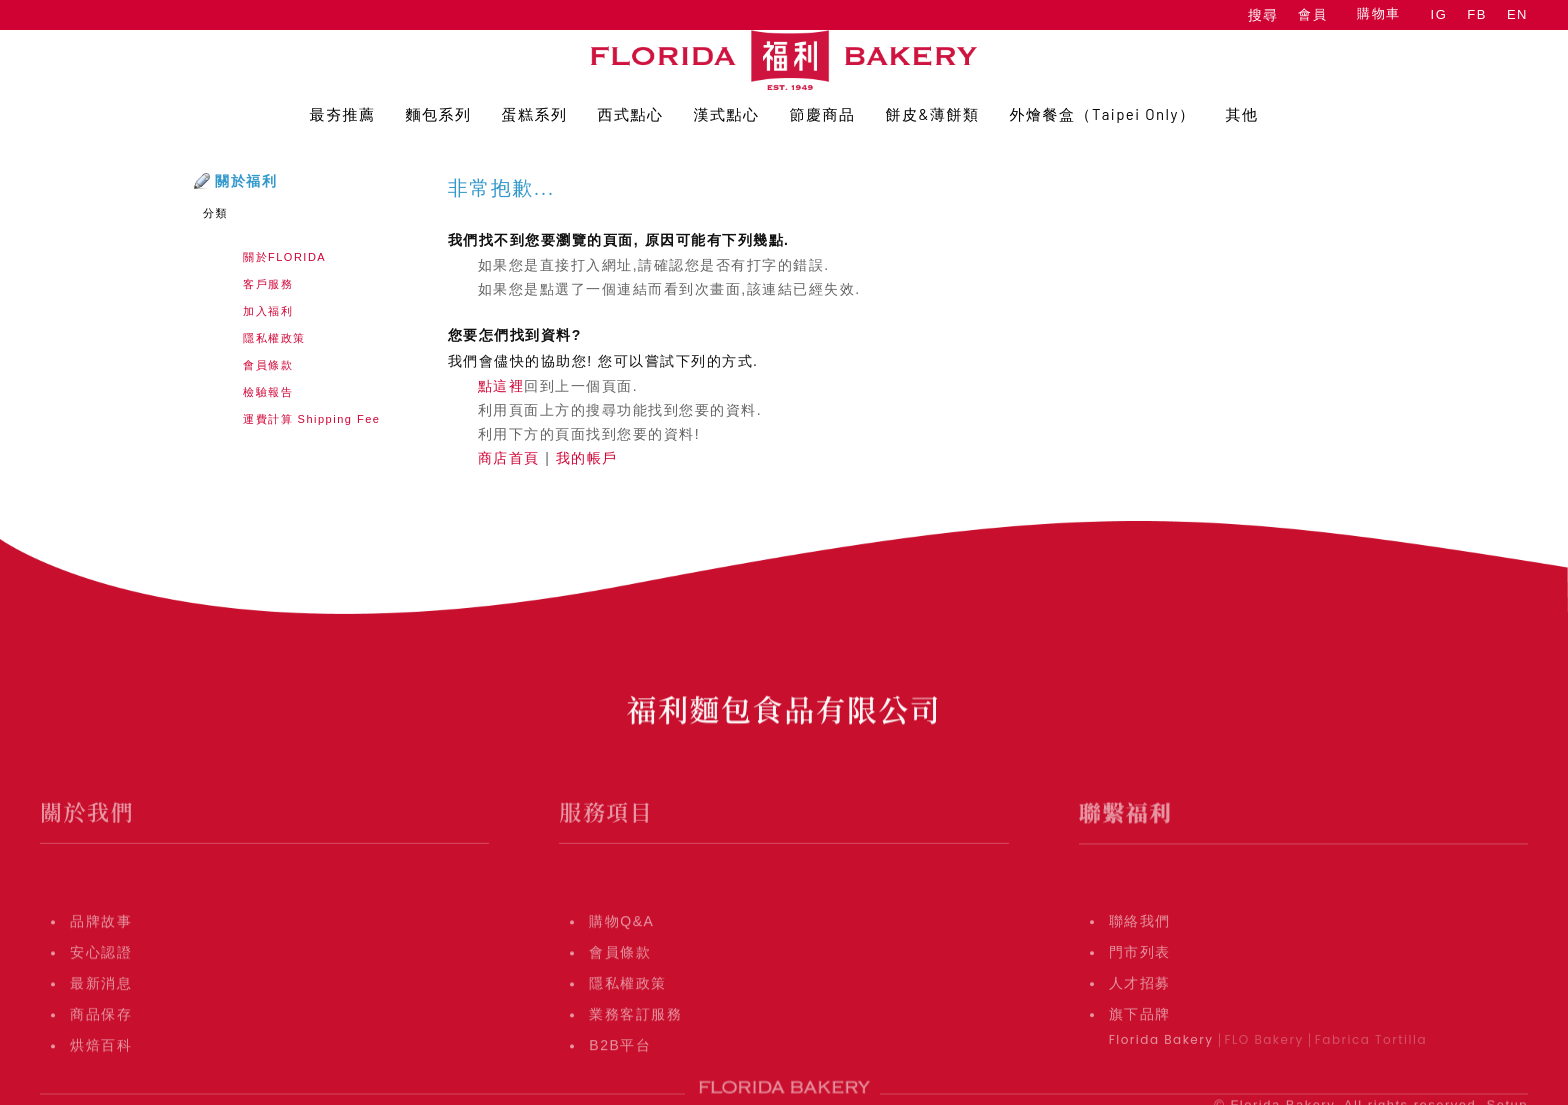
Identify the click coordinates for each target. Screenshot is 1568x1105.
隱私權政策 (274, 338)
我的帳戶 (587, 458)
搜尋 (1263, 15)
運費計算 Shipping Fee (311, 419)
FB (1477, 14)
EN (1517, 14)
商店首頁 (509, 458)
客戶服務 (268, 284)
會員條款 (268, 365)
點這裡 (501, 386)
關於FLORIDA (284, 257)
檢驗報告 (268, 392)
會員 (1312, 14)
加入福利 (268, 311)
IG (1439, 14)
